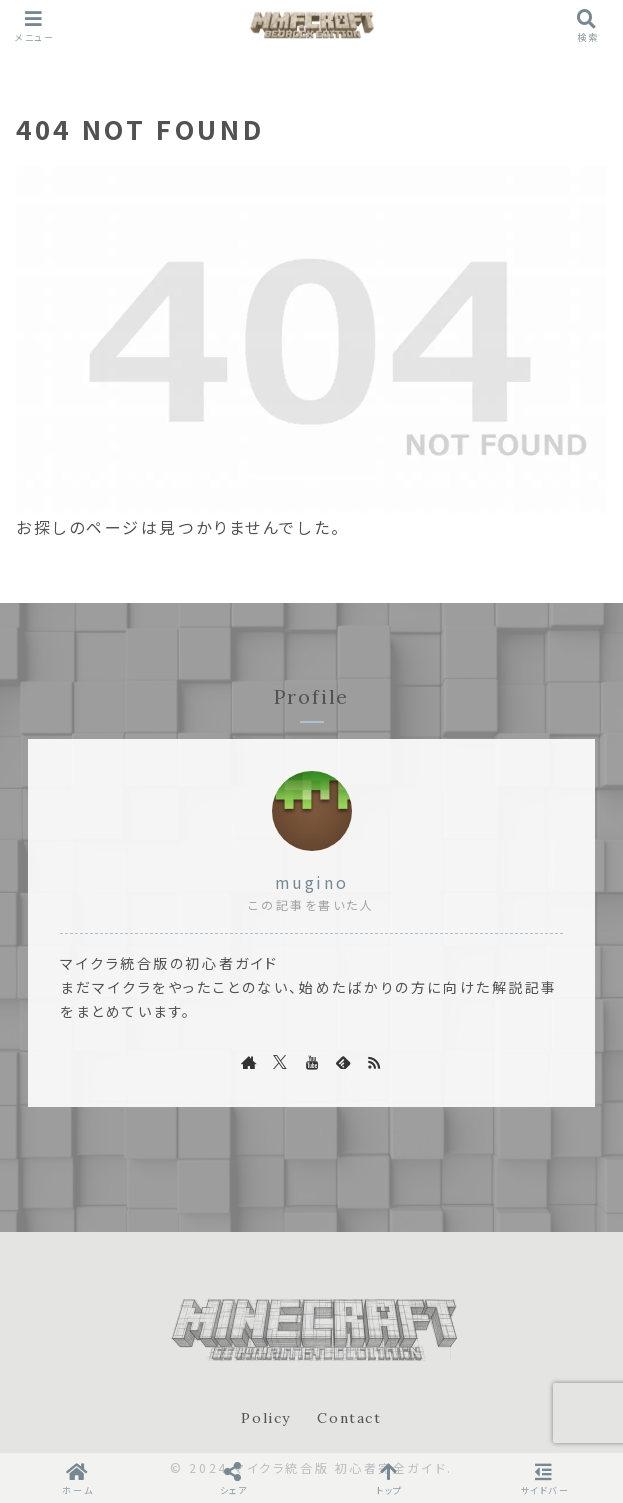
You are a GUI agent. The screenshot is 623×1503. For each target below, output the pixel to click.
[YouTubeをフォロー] (312, 1062)
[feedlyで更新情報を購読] (343, 1062)
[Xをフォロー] (280, 1062)
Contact (349, 1418)
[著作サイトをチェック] (249, 1062)
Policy (266, 1418)
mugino (311, 882)
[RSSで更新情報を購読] (374, 1062)
